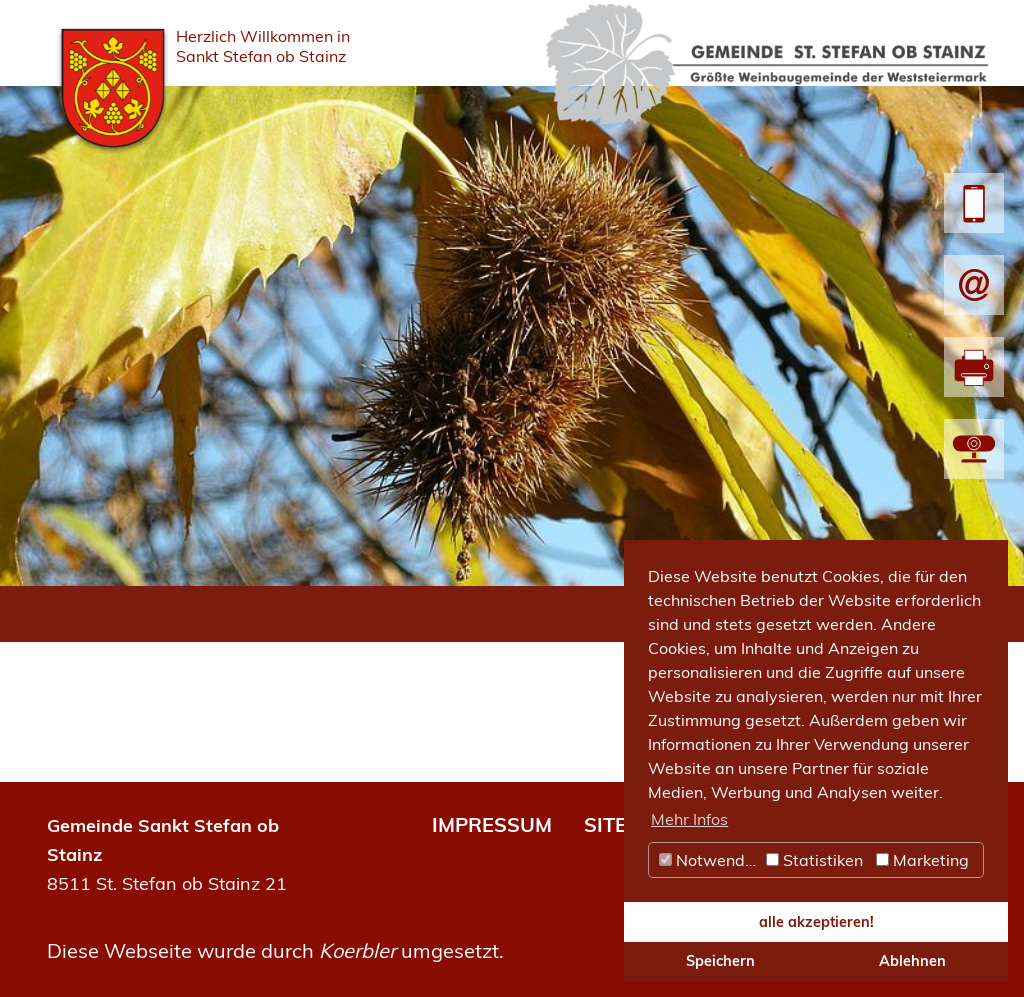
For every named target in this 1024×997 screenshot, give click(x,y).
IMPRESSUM (492, 824)
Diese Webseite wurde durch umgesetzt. (275, 950)
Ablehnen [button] (912, 961)
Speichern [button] (720, 961)
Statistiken (814, 860)
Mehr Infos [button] (689, 819)
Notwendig (709, 860)
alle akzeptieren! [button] (816, 922)
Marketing (922, 860)
